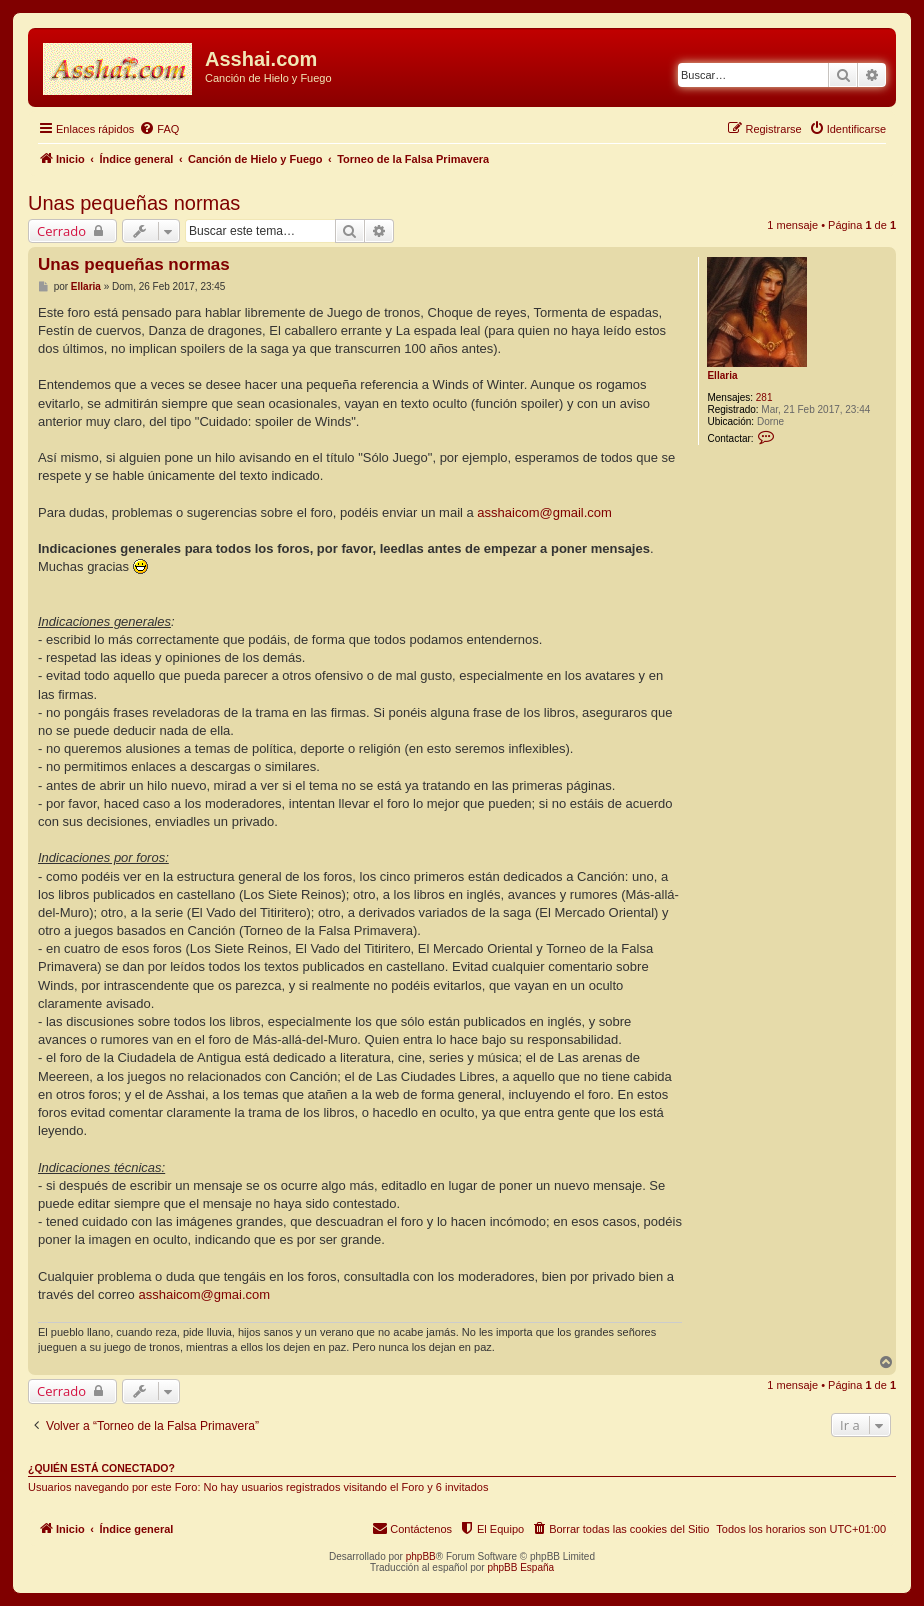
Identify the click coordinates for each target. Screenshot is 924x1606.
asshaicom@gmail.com (544, 512)
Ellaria (722, 375)
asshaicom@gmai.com (204, 1294)
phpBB (421, 1556)
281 (764, 397)
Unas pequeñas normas (134, 203)
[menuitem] (159, 129)
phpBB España (520, 1567)
